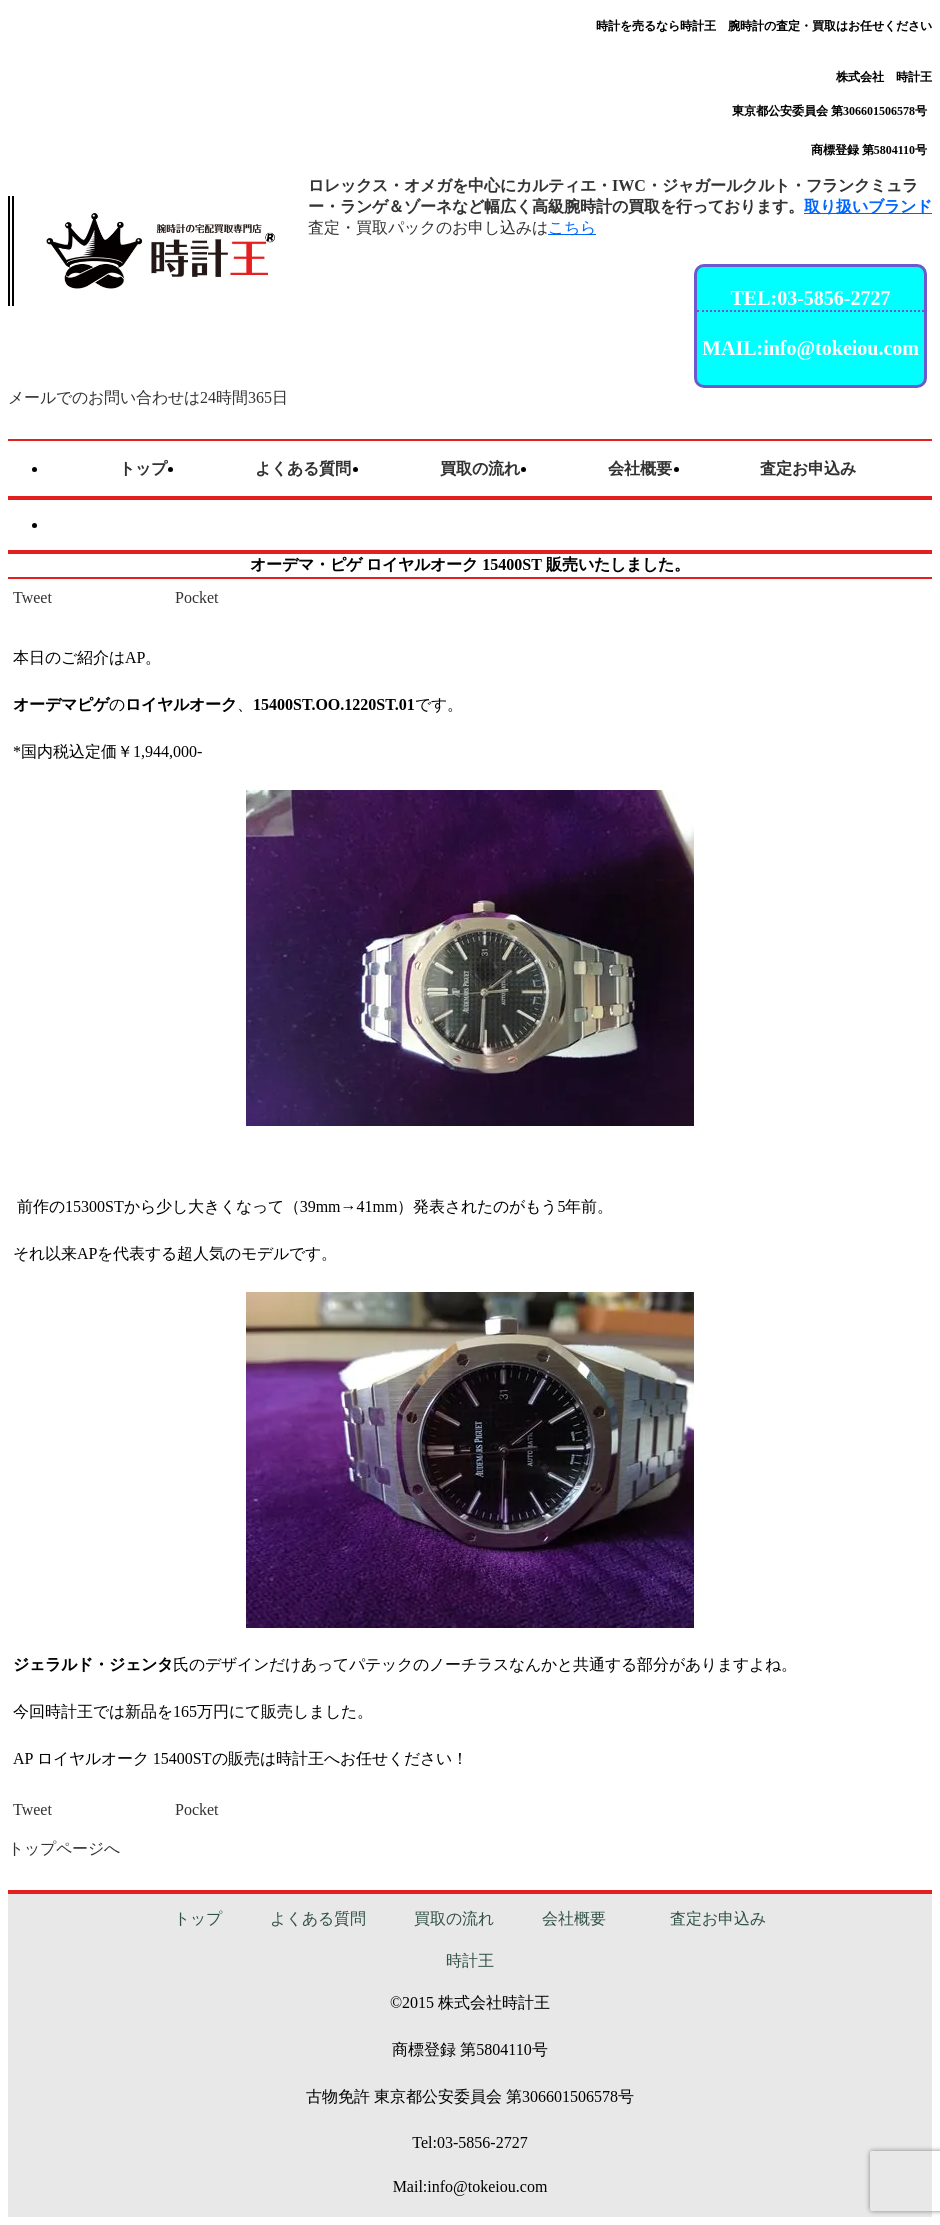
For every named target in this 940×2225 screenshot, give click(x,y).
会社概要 (574, 1918)
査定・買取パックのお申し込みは (452, 227)
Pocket (197, 597)
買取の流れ (454, 1918)
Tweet (32, 597)
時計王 (470, 1960)
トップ (198, 1918)
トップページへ (64, 1848)
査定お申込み (718, 1918)
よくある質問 (318, 1918)
